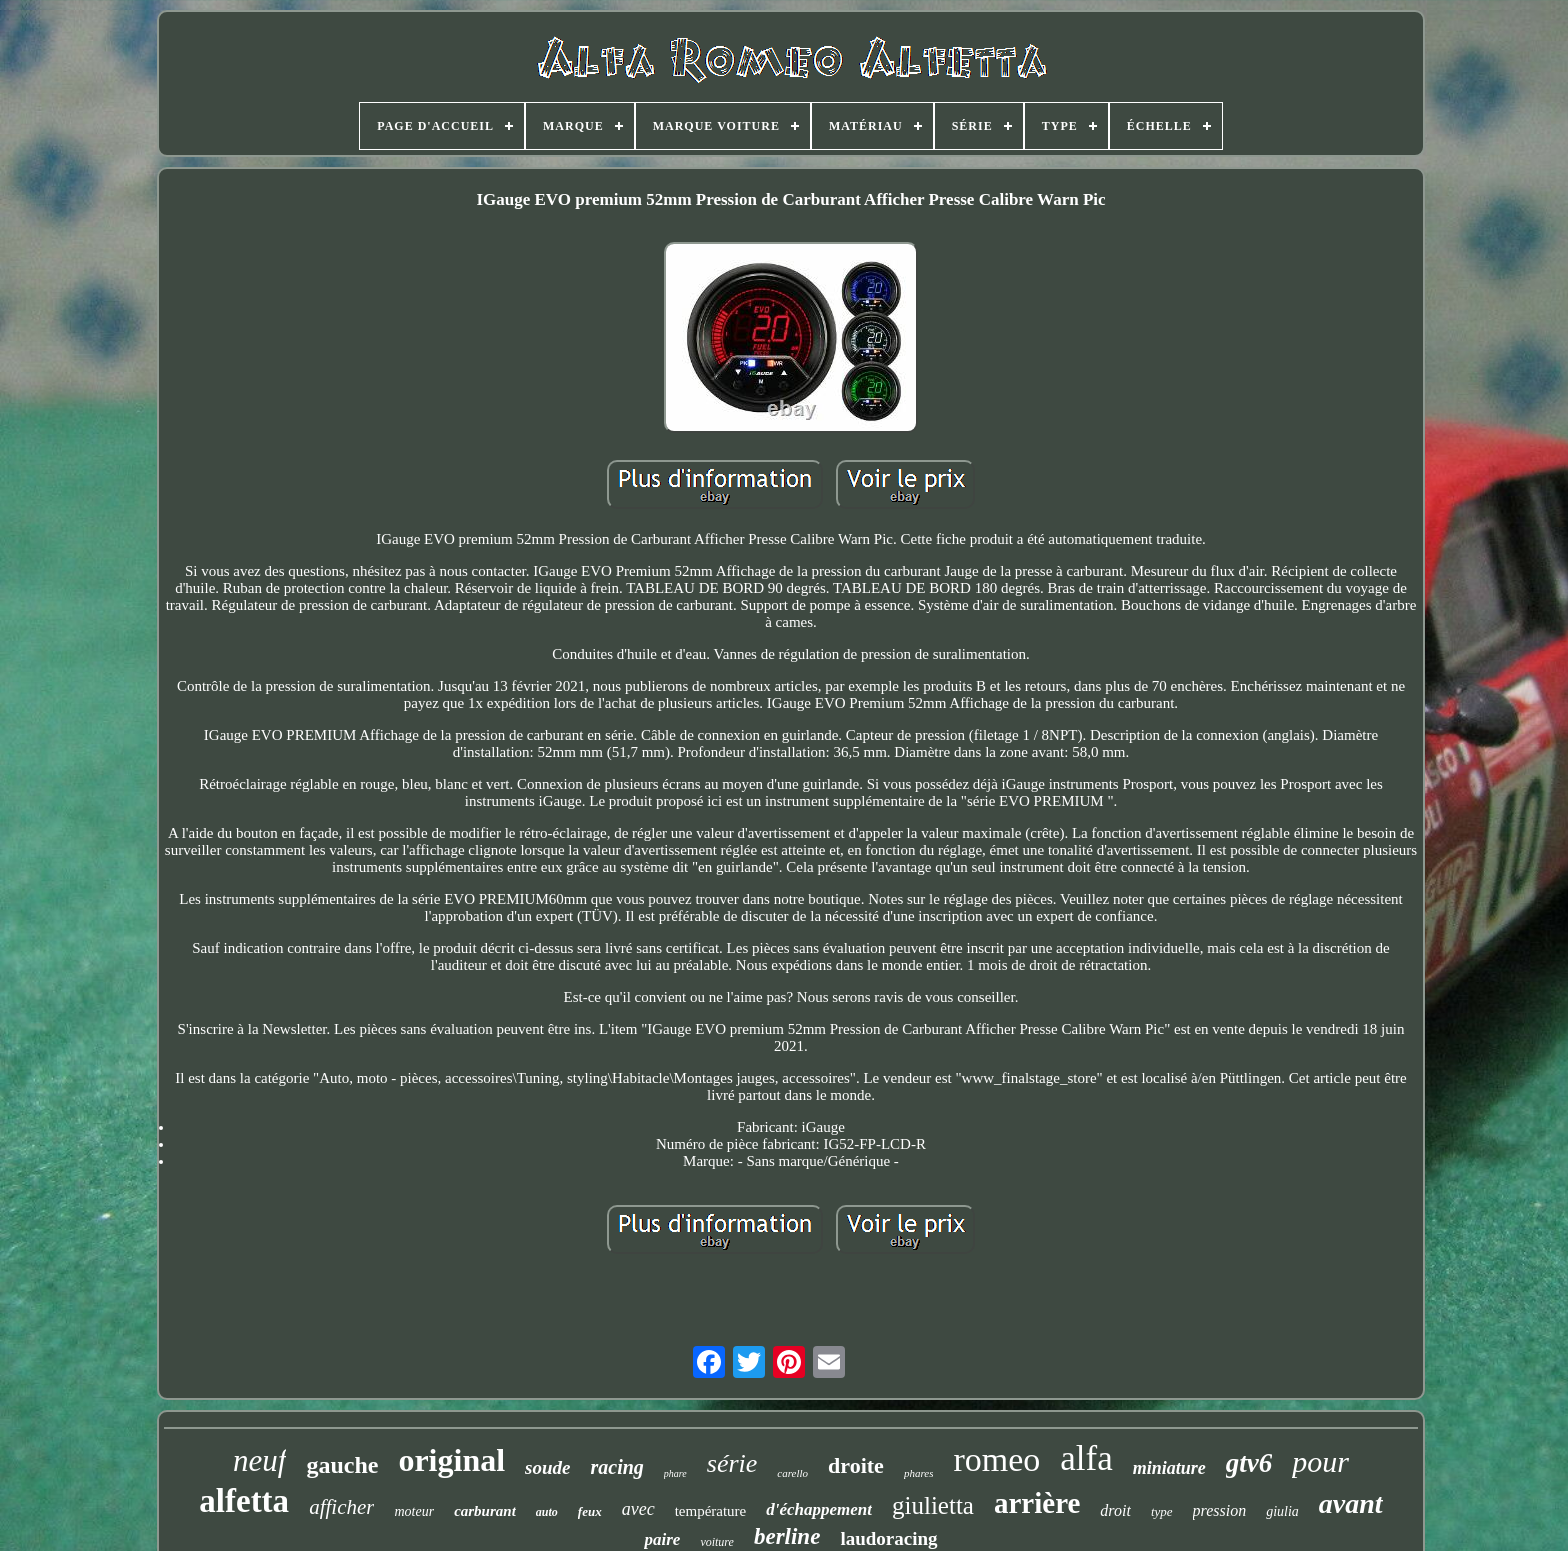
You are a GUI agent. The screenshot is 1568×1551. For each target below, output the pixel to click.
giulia (1282, 1511)
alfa (1086, 1458)
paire (662, 1539)
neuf (259, 1460)
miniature (1169, 1468)
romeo (996, 1459)
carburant (485, 1511)
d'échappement (819, 1509)
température (711, 1511)
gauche (342, 1465)
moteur (414, 1511)
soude (547, 1467)
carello (792, 1473)
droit (1115, 1510)
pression (1220, 1510)
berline (787, 1536)
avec (638, 1509)
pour (1320, 1461)
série (732, 1463)
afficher (341, 1507)
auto (547, 1512)
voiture (717, 1542)
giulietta (933, 1505)
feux (590, 1511)
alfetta (244, 1501)
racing (616, 1467)
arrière (1037, 1503)
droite (856, 1465)
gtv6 (1249, 1463)
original (451, 1460)
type (1162, 1511)
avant (1351, 1503)
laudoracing (888, 1538)
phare (675, 1473)
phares (919, 1473)
